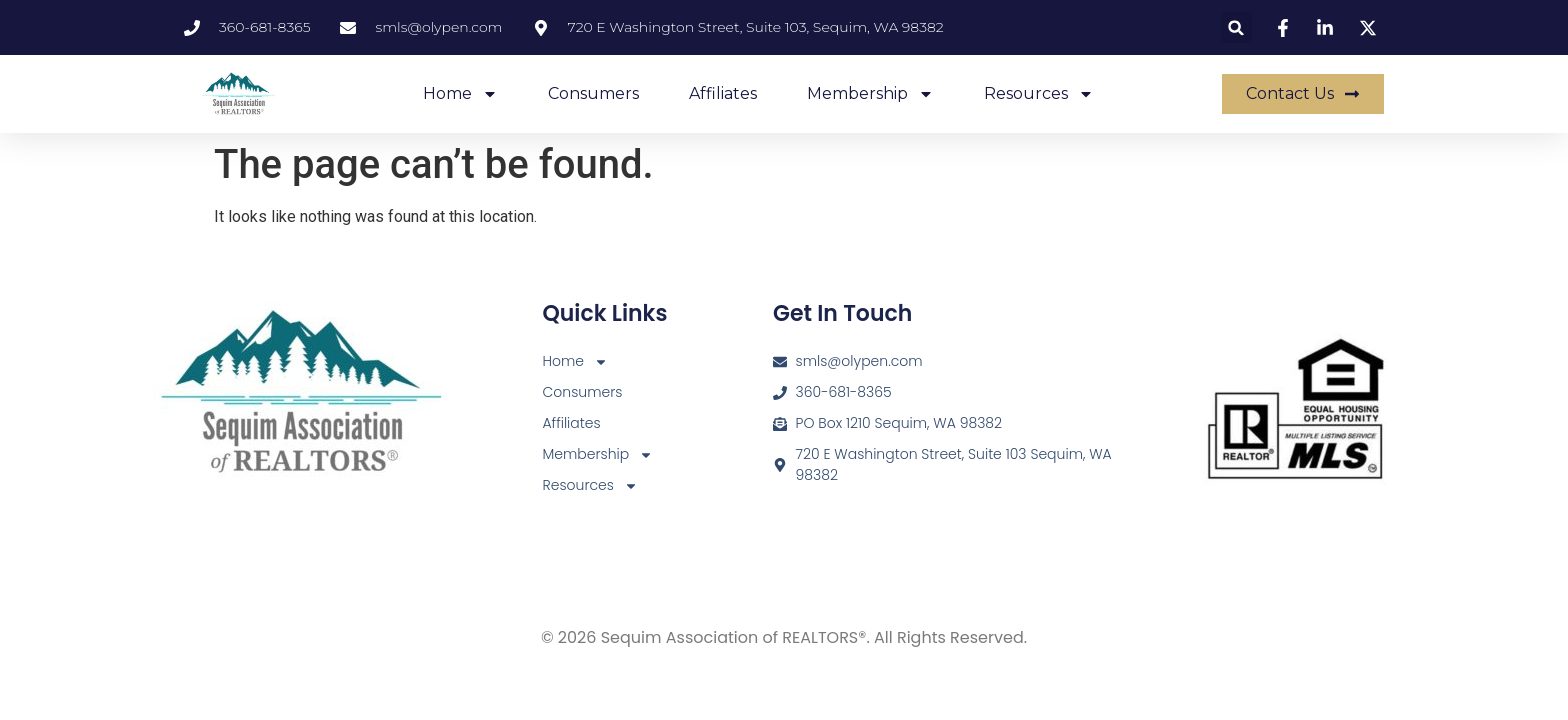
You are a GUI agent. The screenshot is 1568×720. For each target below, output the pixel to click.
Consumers (593, 93)
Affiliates (723, 93)
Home (460, 94)
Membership (870, 94)
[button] (1236, 27)
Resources (1039, 94)
